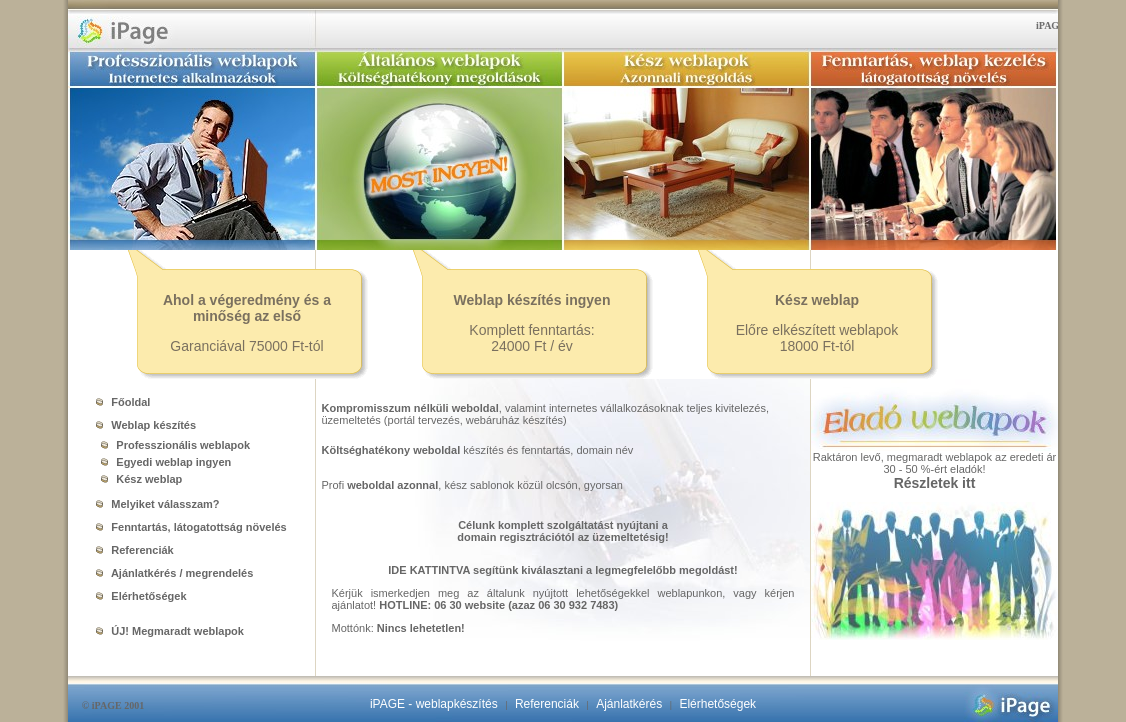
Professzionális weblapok (171, 445)
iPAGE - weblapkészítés (434, 704)
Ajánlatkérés (629, 704)
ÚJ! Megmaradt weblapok (170, 631)
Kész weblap (137, 479)
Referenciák (134, 550)
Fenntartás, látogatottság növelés (191, 527)
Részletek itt (935, 483)
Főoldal (123, 402)
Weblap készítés (146, 425)
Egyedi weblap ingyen (162, 462)
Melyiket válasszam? (157, 504)
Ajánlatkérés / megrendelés (174, 573)
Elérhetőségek (141, 596)
